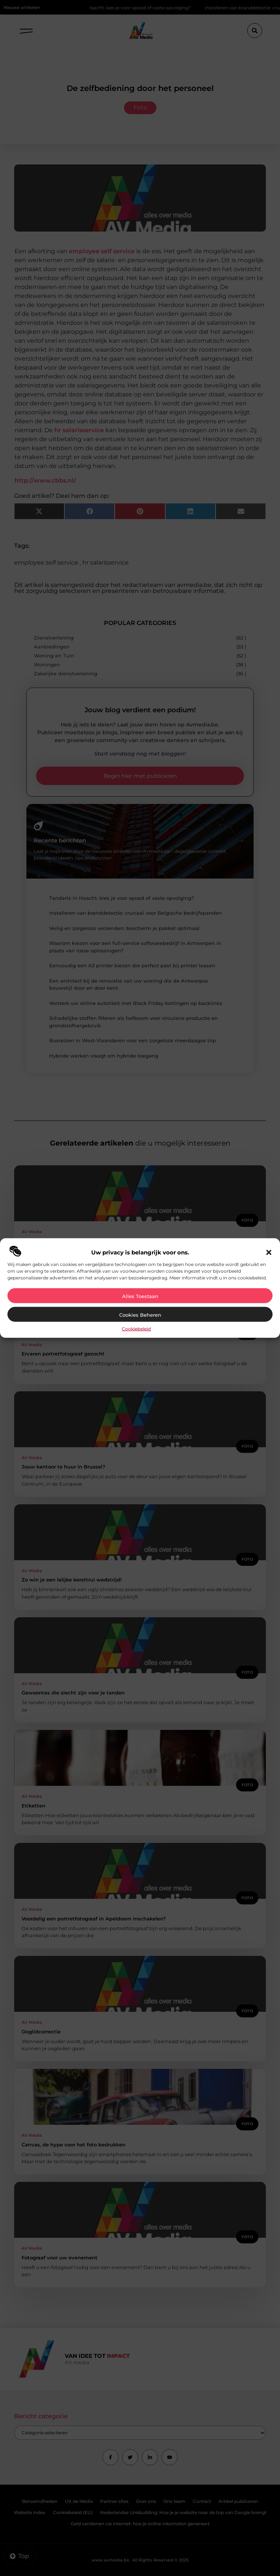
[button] (269, 1252)
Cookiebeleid (136, 1328)
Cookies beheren (140, 1314)
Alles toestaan (140, 1296)
